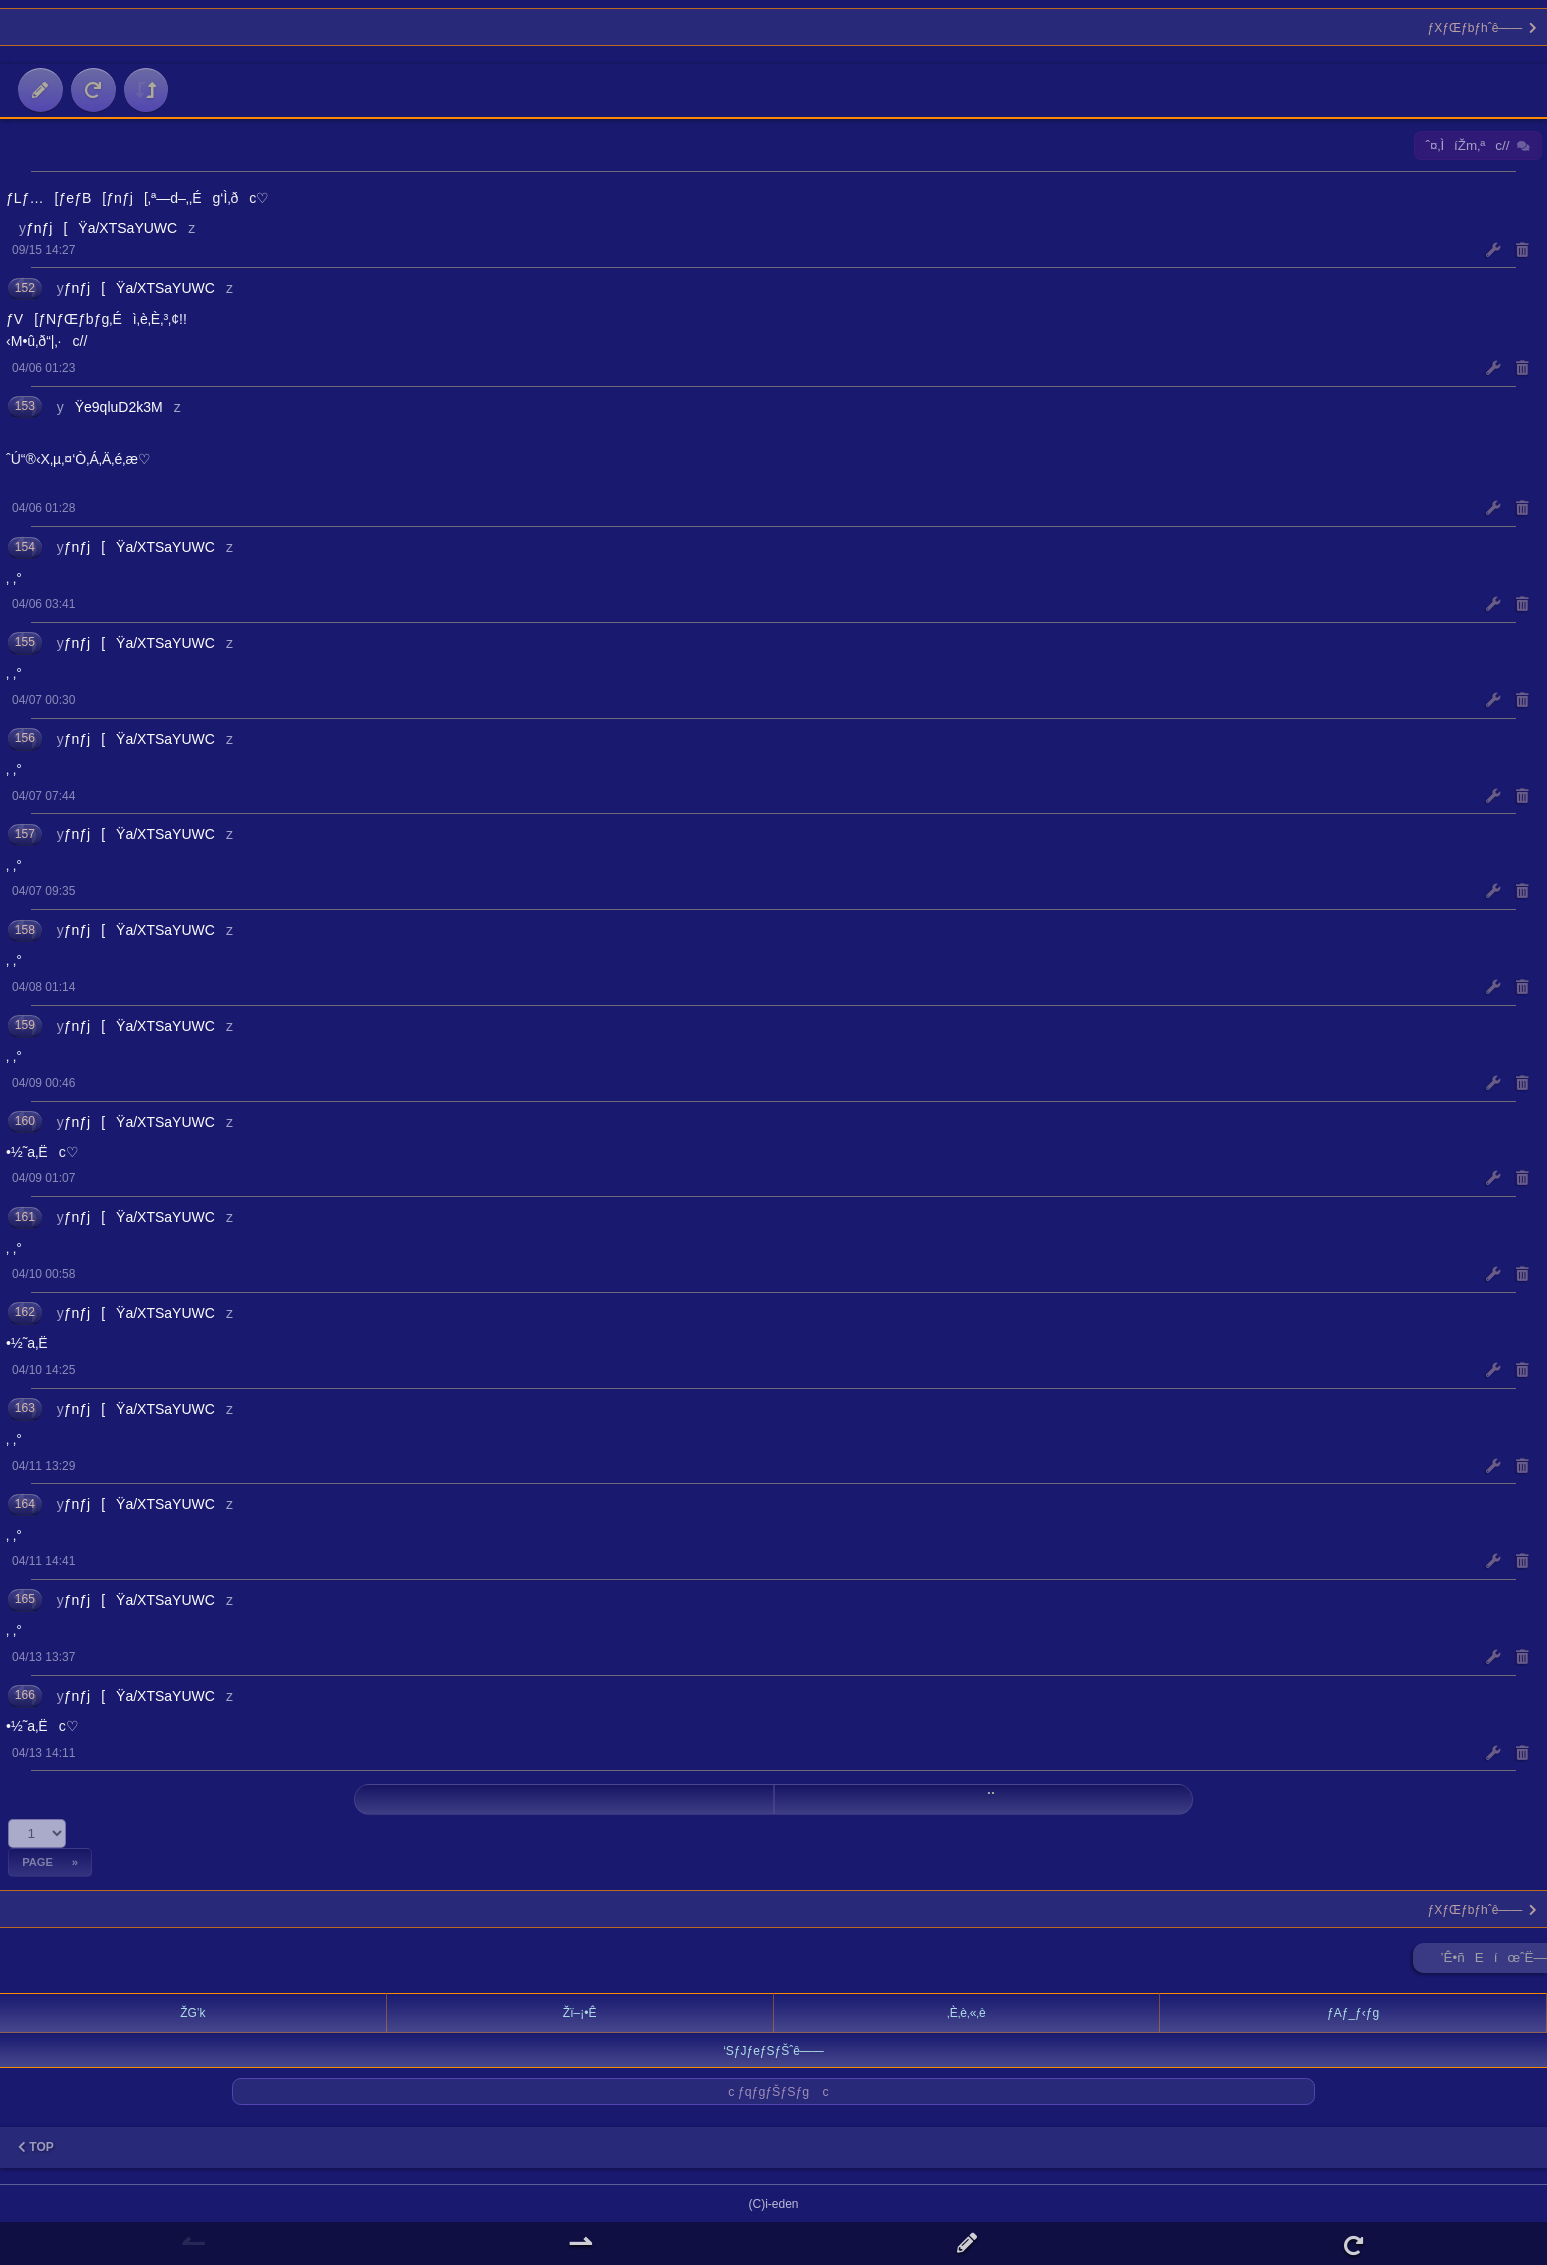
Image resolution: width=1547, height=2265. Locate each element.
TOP (36, 2147)
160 (25, 1121)
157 (25, 834)
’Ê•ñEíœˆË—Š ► (1494, 1961)
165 (25, 1599)
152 (25, 288)
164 (25, 1504)
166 (25, 1695)
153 (25, 406)
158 (25, 930)
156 (25, 738)
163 (25, 1408)
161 (25, 1217)
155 (25, 642)
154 (25, 547)
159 (25, 1025)
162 (25, 1312)
